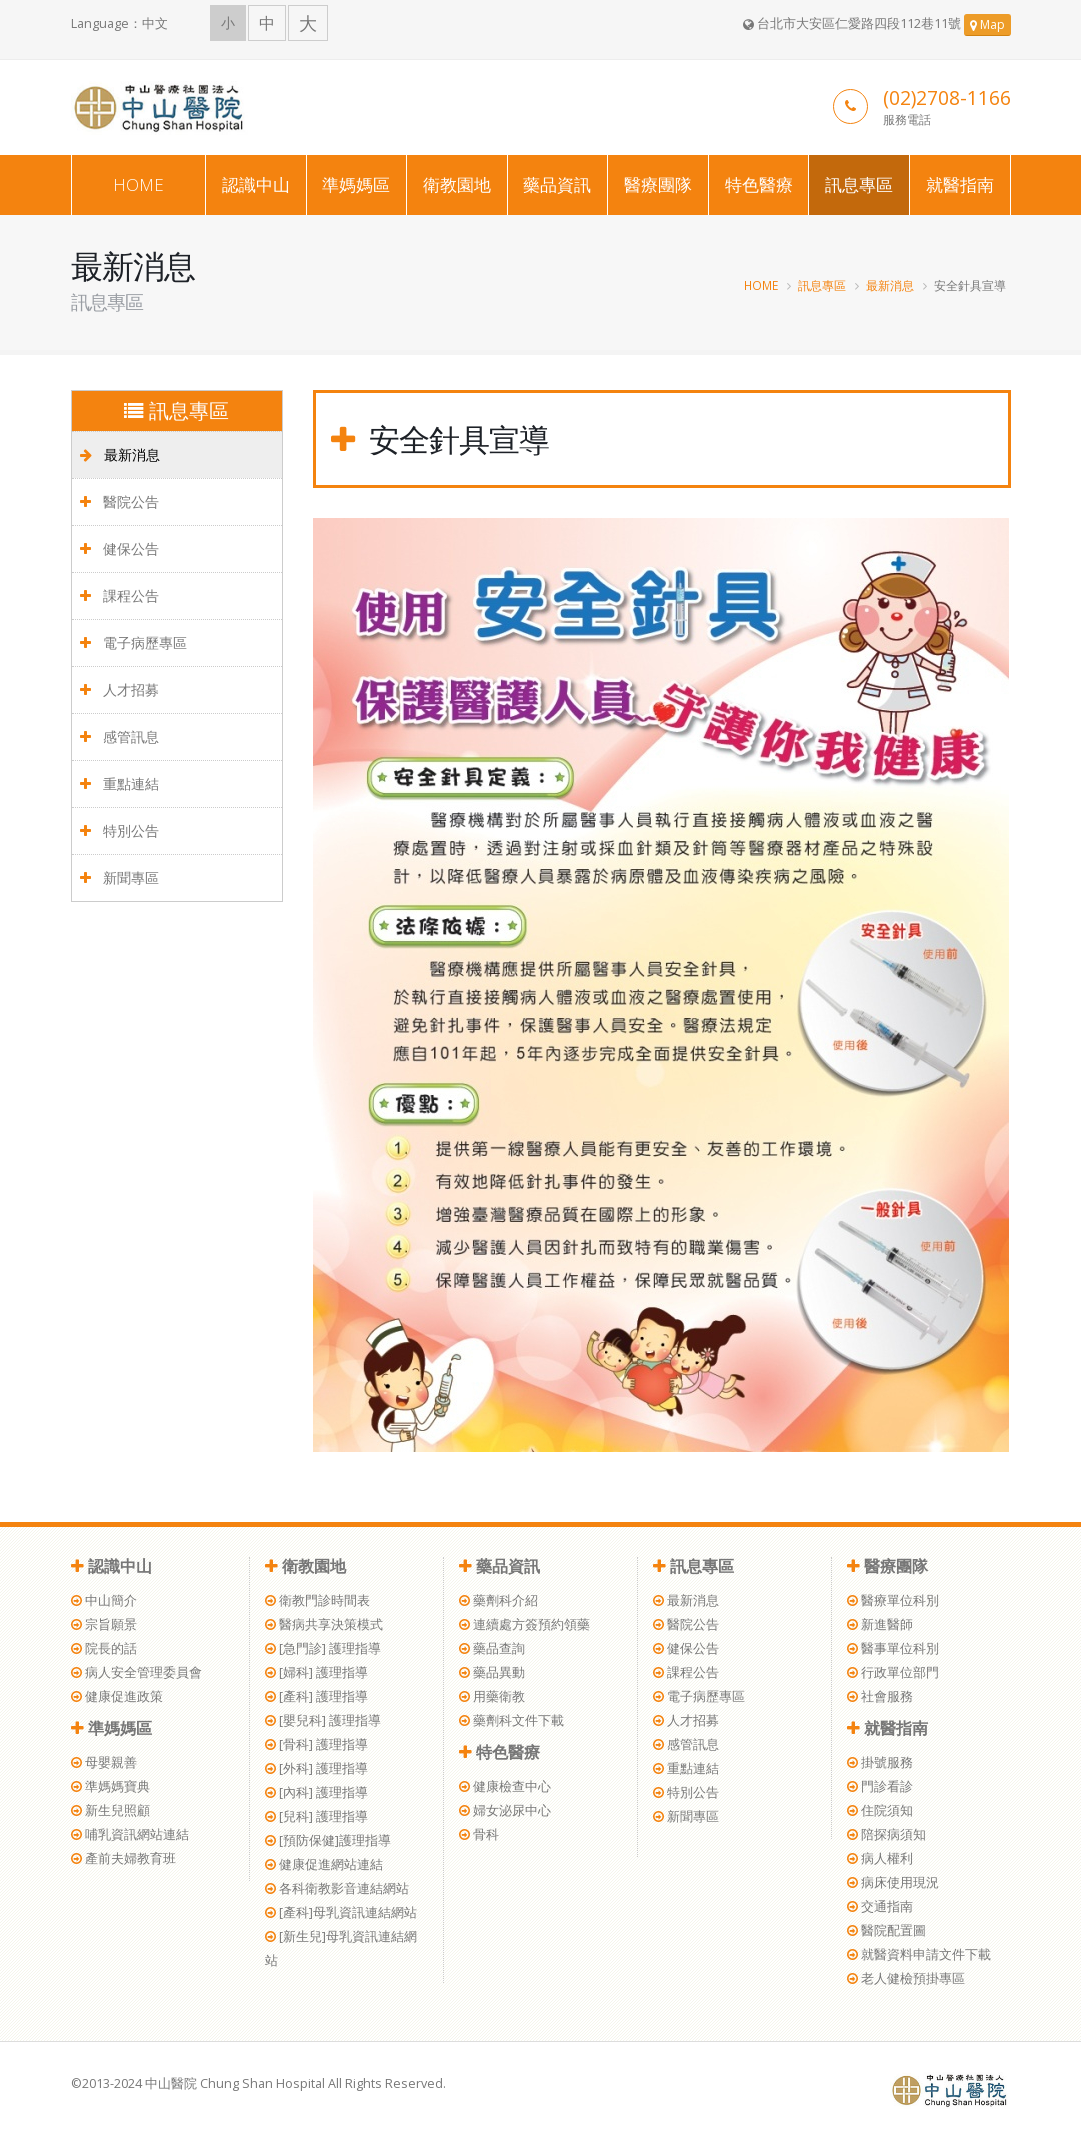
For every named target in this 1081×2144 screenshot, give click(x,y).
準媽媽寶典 (110, 1786)
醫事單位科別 (893, 1648)
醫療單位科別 (893, 1600)
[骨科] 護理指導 (316, 1744)
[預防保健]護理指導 (328, 1840)
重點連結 (119, 783)
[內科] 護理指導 (316, 1792)
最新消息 (890, 285)
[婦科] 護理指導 (316, 1672)
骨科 (479, 1834)
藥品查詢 (492, 1648)
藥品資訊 (557, 184)
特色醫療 (759, 184)
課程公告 (119, 595)
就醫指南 (960, 184)
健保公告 (119, 548)
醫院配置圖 (886, 1930)
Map (987, 24)
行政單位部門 (893, 1672)
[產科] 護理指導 (316, 1696)
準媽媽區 (356, 184)
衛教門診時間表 (317, 1600)
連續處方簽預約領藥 (524, 1624)
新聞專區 (119, 877)
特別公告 (119, 830)
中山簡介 (104, 1600)
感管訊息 (119, 736)
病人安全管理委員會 (136, 1672)
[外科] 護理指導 (316, 1768)
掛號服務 (880, 1762)
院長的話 (104, 1648)
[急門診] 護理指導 (323, 1648)
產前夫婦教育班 (123, 1858)
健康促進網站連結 (324, 1864)
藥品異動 (492, 1672)
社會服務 (880, 1696)
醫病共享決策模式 (324, 1624)
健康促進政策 (117, 1696)
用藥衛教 (492, 1696)
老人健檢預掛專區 (906, 1978)
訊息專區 (859, 184)
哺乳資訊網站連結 (130, 1834)
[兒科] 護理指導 (316, 1816)
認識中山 (256, 184)
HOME (138, 184)
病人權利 (880, 1858)
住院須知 (880, 1810)
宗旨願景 (104, 1624)
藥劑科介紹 (498, 1600)
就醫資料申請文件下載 (919, 1954)
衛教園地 (457, 184)
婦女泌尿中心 (505, 1810)
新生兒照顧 (110, 1810)
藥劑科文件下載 (511, 1720)
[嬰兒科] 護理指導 (323, 1720)
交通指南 (880, 1906)
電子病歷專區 (133, 642)
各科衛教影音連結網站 (337, 1888)
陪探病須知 (886, 1834)
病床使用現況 (893, 1882)
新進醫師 (880, 1624)
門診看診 (880, 1786)
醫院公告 (119, 501)
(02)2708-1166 (947, 97)
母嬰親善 (104, 1762)
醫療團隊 (658, 184)
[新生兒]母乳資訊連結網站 (341, 1948)
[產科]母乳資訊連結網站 (341, 1912)
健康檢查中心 (505, 1786)
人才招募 (119, 689)
